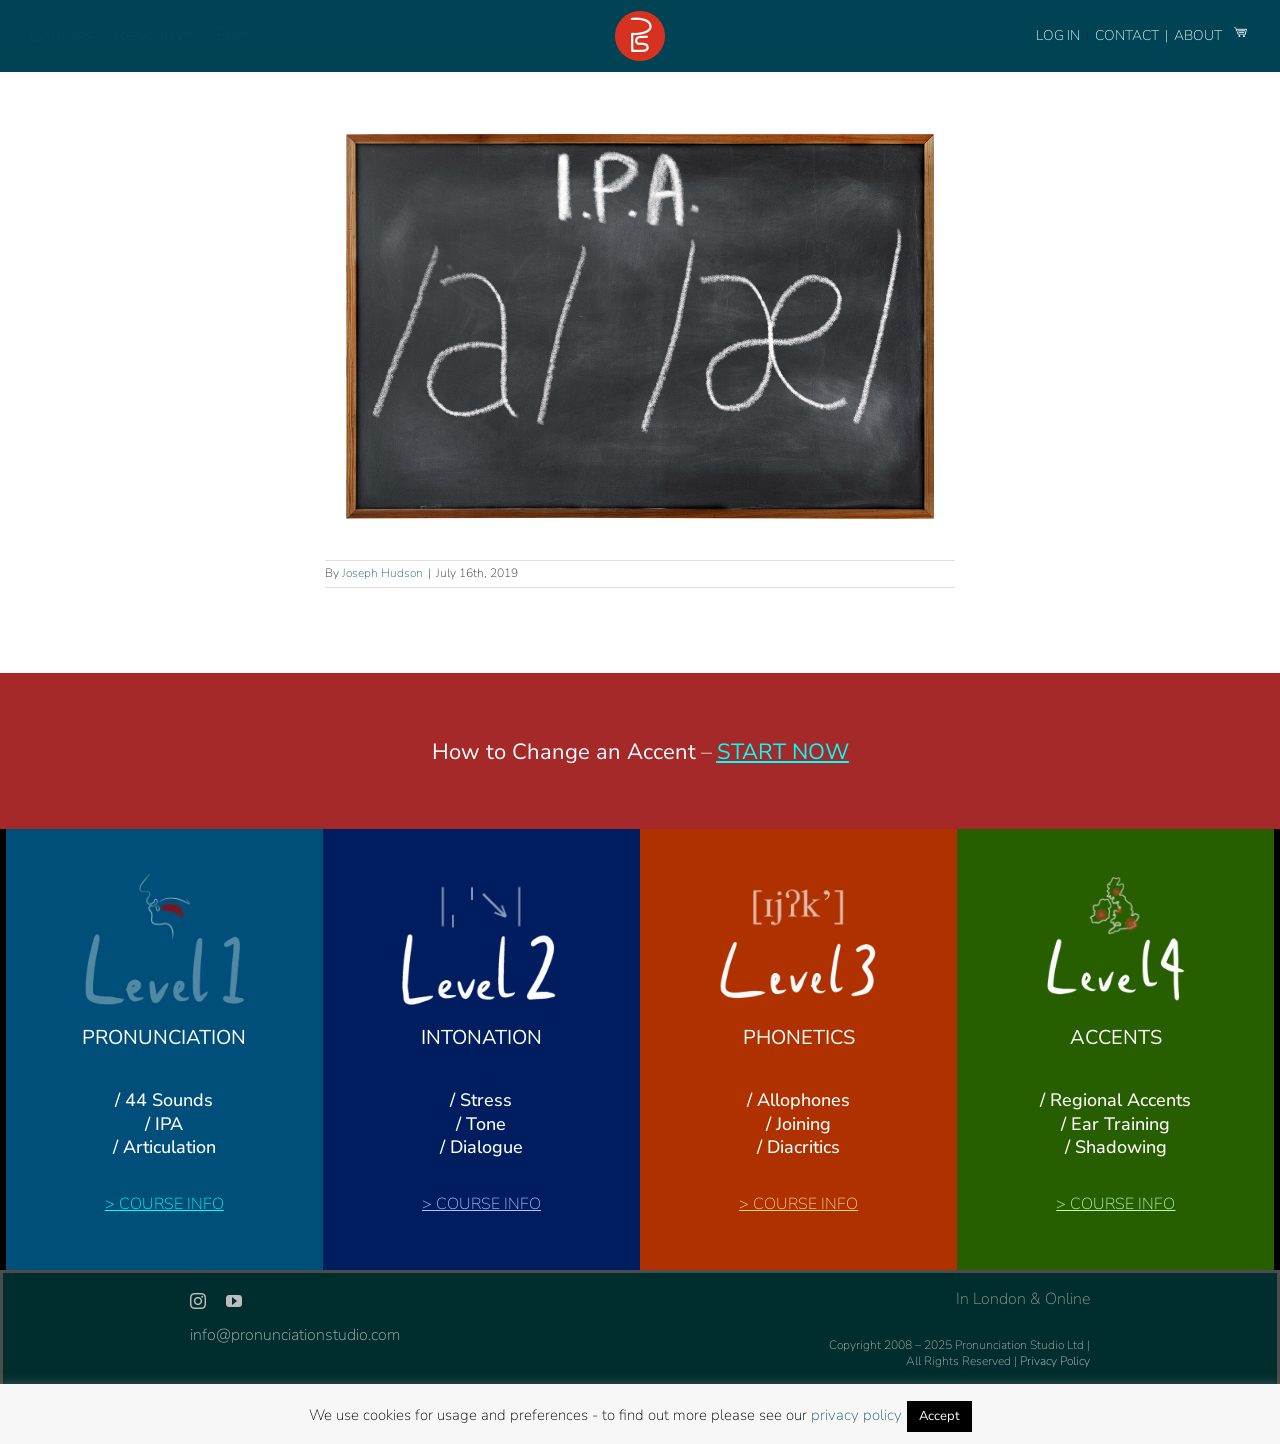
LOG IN (1058, 35)
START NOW (783, 752)
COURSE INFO (171, 1204)
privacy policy (856, 1415)
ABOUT (1199, 35)
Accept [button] (939, 1416)
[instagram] (198, 1301)
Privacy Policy (1055, 1361)
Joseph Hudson (382, 573)
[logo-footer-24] (640, 19)
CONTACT (1128, 35)
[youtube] (234, 1301)
